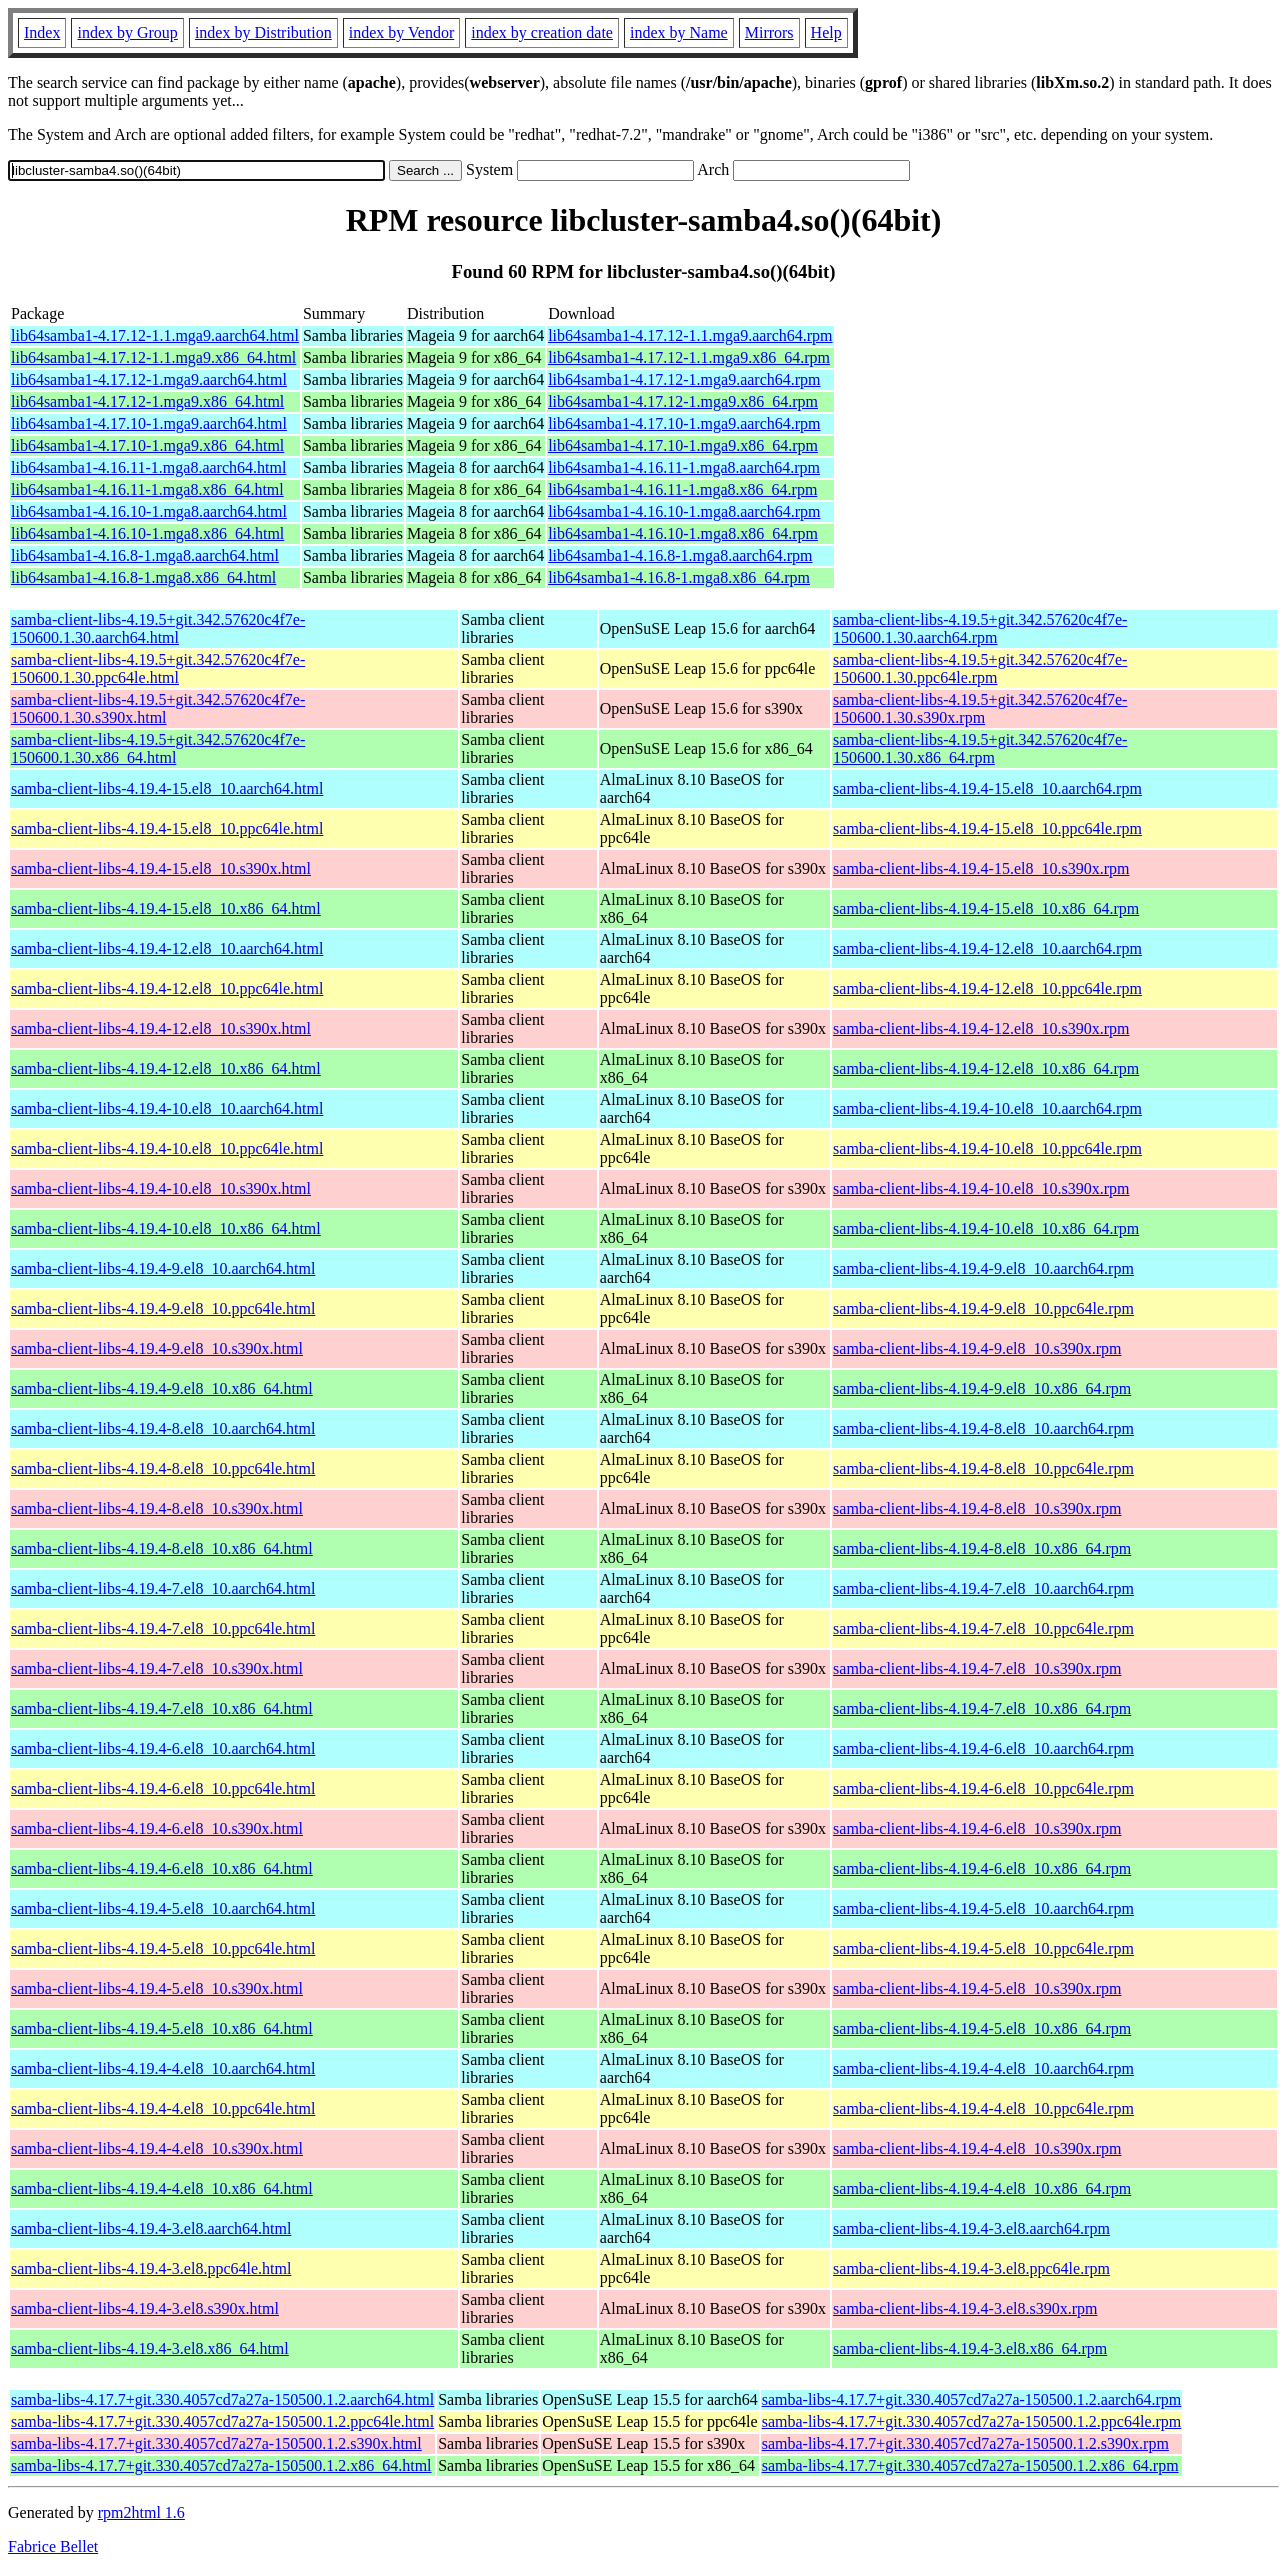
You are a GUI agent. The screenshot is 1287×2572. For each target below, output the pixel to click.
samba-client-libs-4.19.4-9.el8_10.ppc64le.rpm (983, 1308)
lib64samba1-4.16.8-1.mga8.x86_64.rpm (679, 577)
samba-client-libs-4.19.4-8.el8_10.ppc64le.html (163, 1468)
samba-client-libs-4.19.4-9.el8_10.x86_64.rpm (982, 1388)
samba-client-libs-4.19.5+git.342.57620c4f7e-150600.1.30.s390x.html (158, 708)
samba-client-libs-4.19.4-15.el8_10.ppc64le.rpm (987, 828)
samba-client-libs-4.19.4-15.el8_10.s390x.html (161, 868)
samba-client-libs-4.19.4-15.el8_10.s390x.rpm (981, 868)
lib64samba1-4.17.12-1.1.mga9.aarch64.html (155, 335)
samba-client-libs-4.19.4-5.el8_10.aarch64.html (163, 1908)
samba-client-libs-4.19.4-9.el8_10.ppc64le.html (163, 1308)
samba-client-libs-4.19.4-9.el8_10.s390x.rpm (977, 1348)
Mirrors (769, 32)
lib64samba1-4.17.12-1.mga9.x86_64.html (147, 401)
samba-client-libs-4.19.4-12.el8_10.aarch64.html (167, 948)
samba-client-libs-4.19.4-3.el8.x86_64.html (150, 2348)
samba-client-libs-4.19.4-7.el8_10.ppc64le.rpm (983, 1628)
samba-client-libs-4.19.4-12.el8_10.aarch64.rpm (987, 948)
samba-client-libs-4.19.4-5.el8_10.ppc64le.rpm (983, 1948)
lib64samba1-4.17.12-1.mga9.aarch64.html (149, 379)
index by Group (127, 32)
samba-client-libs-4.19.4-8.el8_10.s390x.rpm (977, 1508)
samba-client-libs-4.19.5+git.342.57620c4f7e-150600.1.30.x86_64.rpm (980, 748)
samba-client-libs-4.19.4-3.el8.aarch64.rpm (971, 2228)
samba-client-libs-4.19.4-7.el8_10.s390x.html (157, 1668)
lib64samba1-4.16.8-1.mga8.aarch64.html (145, 555)
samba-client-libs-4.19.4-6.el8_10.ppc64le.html (163, 1788)
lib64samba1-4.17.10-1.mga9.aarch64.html (149, 423)
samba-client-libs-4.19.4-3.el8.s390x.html (145, 2308)
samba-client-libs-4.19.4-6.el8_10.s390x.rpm (977, 1828)
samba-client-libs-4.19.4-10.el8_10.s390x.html (161, 1188)
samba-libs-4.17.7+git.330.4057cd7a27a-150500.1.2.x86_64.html (221, 2465)
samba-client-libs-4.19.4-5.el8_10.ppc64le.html (163, 1948)
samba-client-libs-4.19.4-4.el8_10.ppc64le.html (163, 2108)
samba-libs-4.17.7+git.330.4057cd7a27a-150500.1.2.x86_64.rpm (970, 2465)
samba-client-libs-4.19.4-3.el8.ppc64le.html (151, 2268)
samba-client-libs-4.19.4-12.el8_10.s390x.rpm (981, 1028)
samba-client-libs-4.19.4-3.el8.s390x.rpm (965, 2308)
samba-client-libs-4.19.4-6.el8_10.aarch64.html (163, 1748)
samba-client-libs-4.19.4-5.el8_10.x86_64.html (162, 2028)
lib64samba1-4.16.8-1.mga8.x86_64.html (143, 577)
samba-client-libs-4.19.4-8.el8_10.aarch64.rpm (983, 1428)
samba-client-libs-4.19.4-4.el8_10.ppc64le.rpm (983, 2108)
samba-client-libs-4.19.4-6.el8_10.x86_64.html (162, 1868)
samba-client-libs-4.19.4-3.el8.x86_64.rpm (970, 2348)
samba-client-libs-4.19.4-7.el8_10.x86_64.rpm (982, 1708)
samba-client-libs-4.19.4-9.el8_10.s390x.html (157, 1348)
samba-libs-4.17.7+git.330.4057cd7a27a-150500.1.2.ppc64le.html (222, 2421)
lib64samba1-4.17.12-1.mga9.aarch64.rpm (684, 379)
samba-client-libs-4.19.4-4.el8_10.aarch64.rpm (983, 2068)
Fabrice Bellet (53, 2546)
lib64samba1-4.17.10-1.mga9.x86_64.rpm (683, 445)
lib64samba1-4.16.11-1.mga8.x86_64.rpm (682, 489)
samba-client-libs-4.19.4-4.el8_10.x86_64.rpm (982, 2188)
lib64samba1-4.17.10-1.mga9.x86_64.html (147, 445)
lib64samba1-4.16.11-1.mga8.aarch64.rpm (684, 467)
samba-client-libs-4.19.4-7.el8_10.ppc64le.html (163, 1628)
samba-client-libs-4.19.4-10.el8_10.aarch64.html (167, 1108)
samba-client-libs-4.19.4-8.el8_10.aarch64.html (163, 1428)
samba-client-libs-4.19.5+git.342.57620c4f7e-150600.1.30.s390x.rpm (980, 708)
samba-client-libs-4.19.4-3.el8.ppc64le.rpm (971, 2268)
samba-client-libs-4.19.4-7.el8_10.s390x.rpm (977, 1668)
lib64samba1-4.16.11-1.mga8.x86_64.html (147, 489)
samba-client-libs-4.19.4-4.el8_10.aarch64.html (163, 2068)
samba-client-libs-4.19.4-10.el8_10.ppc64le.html (167, 1148)
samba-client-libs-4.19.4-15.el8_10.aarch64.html (167, 788)
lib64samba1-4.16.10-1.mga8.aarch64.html (149, 511)
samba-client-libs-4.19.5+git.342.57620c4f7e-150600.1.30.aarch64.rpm (980, 628)
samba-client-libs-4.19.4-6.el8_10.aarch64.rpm (983, 1748)
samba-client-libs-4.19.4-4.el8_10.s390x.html (157, 2148)
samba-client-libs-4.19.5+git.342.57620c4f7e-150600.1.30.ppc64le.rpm (980, 668)
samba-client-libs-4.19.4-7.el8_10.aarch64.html (163, 1588)
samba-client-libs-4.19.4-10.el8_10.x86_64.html (166, 1228)
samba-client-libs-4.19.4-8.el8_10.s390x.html (157, 1508)
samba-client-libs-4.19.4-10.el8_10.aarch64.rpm (987, 1108)
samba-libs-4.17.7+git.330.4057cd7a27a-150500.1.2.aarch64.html (222, 2399)
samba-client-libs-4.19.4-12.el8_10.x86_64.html (166, 1068)
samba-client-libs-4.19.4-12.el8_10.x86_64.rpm (986, 1068)
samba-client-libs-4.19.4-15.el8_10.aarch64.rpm (987, 788)
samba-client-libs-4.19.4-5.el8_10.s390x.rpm (977, 1988)
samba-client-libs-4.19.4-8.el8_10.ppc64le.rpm (983, 1468)
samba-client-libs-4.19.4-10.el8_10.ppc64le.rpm (987, 1148)
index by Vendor (401, 32)
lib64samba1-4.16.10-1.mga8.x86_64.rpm (683, 533)
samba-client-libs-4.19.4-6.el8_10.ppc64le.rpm (983, 1788)
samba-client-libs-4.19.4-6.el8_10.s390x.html (157, 1828)
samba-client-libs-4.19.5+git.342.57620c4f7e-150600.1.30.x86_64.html (158, 748)
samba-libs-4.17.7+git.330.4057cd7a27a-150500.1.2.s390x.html (216, 2443)
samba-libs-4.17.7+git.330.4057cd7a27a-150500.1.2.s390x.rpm (965, 2443)
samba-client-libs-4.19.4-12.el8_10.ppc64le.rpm (987, 988)
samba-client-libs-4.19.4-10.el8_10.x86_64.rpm (986, 1228)
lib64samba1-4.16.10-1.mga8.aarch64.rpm (684, 511)
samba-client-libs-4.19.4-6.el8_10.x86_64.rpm (982, 1868)
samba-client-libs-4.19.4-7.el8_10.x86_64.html (162, 1708)
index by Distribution (263, 32)
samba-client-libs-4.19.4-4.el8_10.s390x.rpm (977, 2148)
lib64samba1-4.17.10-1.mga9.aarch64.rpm (684, 423)
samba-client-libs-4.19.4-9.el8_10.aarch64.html (163, 1268)
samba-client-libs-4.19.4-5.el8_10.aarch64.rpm (983, 1908)
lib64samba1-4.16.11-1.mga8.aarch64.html (148, 467)
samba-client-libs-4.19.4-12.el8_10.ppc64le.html (167, 988)
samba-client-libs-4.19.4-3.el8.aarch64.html (151, 2228)
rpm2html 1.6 (141, 2512)
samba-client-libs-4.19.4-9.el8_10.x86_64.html (162, 1388)
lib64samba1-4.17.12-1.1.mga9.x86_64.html (153, 357)
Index (42, 32)
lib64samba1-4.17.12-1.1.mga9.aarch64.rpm (690, 335)
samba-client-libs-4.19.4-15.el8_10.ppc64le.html (167, 828)
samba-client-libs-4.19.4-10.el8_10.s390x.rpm (981, 1188)
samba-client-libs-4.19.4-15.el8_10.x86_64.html (166, 908)
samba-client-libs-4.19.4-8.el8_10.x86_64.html (162, 1548)
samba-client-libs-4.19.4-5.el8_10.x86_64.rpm (982, 2028)
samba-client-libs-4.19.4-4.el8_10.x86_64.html (162, 2188)
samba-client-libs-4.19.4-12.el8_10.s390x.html (161, 1028)
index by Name (679, 32)
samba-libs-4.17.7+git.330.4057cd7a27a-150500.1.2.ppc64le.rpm (972, 2421)
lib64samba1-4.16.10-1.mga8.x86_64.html (147, 533)
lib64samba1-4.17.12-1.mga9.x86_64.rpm (683, 401)
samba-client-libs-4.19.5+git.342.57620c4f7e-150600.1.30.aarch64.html (158, 628)
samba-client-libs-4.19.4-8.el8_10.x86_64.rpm (982, 1548)
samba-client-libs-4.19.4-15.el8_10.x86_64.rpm (986, 908)
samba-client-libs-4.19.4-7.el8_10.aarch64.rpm (983, 1588)
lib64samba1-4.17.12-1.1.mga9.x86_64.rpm (689, 357)
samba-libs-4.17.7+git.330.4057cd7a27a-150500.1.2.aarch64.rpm (972, 2399)
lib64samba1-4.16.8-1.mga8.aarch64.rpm (680, 555)
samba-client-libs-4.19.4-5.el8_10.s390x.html (157, 1988)
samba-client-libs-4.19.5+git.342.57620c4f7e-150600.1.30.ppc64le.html (158, 668)
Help (826, 32)
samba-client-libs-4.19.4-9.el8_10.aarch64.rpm (983, 1268)
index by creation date (542, 32)
